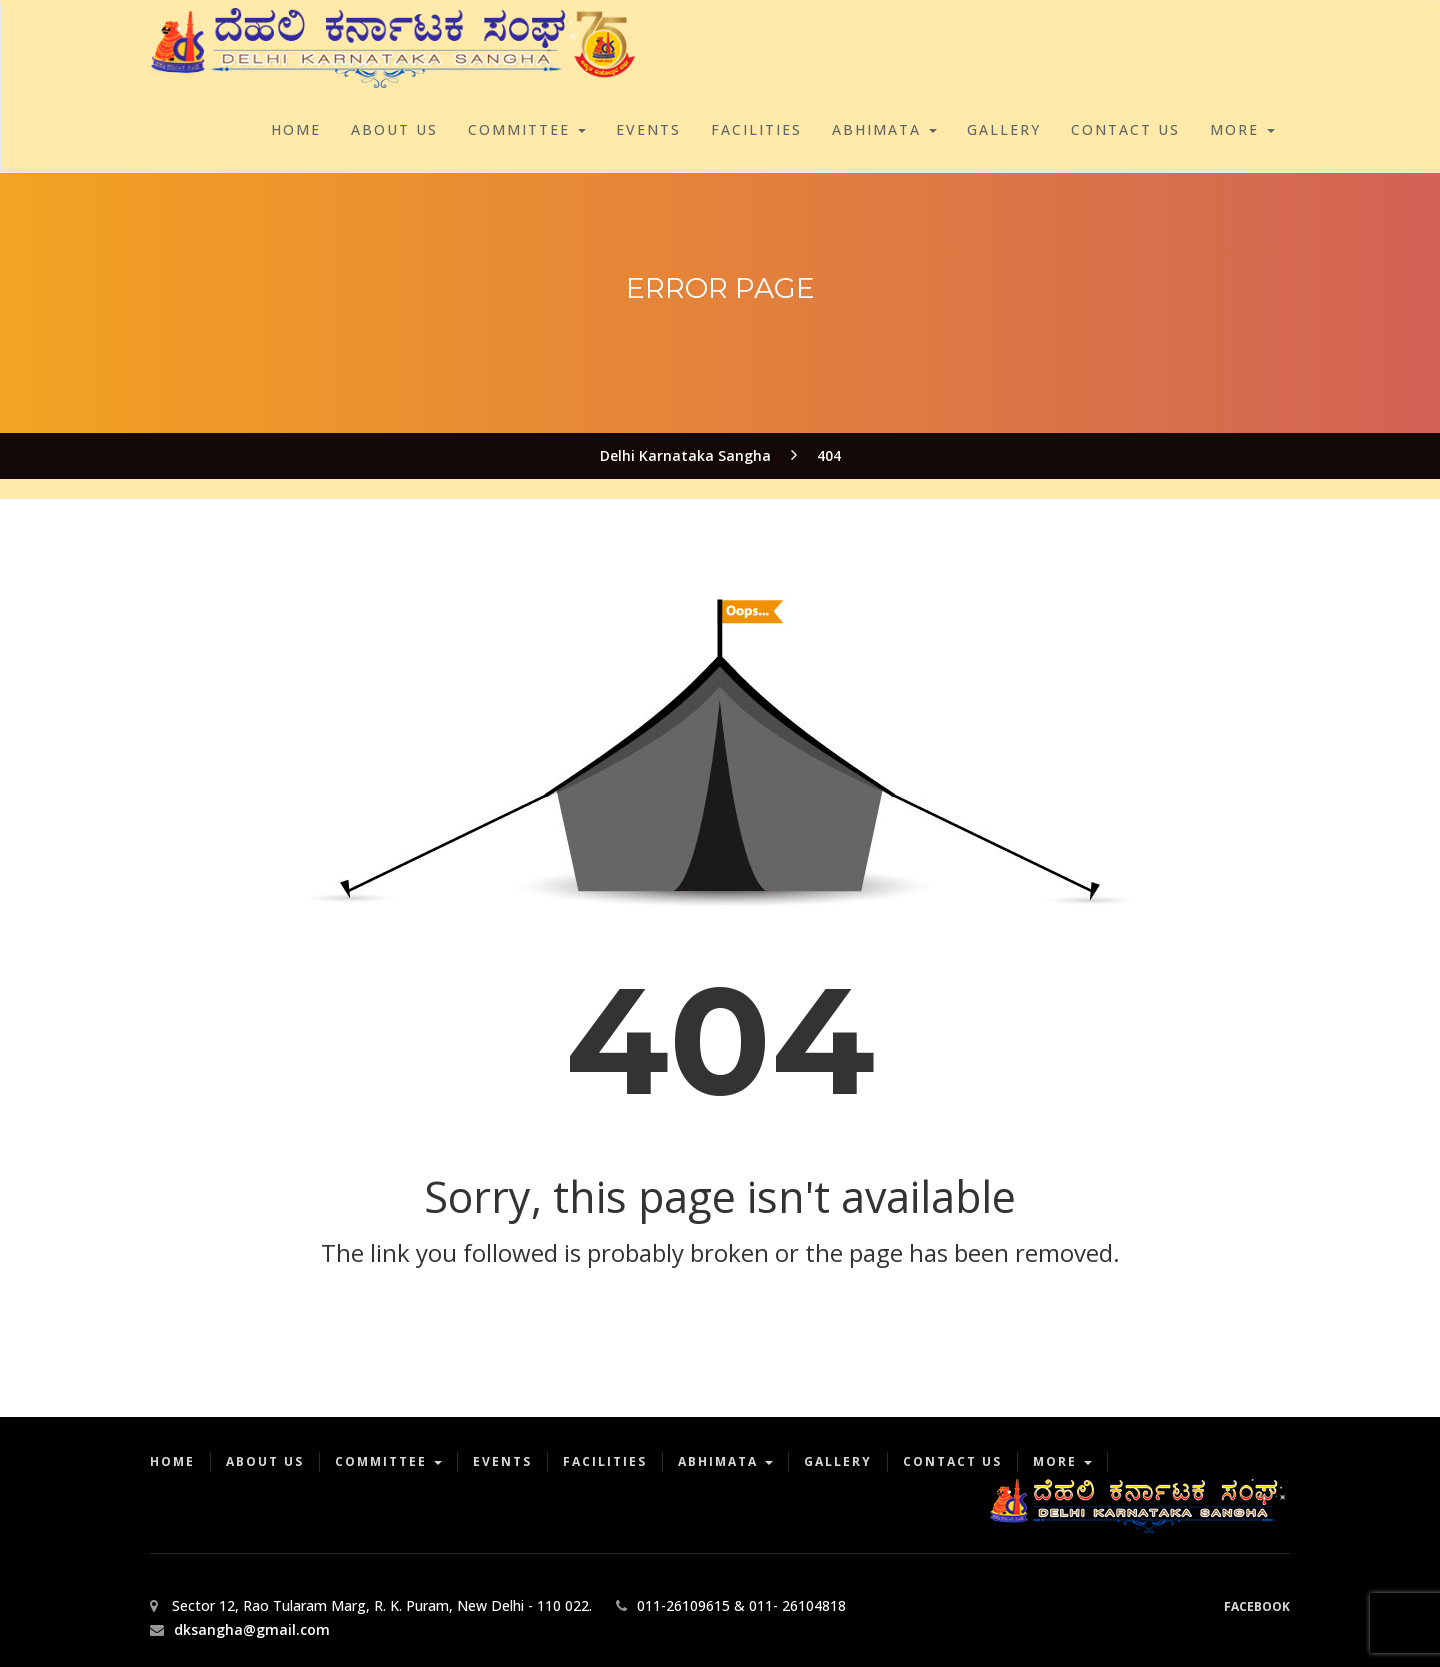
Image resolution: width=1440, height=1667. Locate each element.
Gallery (1004, 129)
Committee (527, 129)
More (1242, 129)
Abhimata (884, 129)
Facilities (756, 129)
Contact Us (1125, 129)
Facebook (1257, 1606)
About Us (394, 129)
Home (296, 129)
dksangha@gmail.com (252, 1629)
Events (648, 129)
